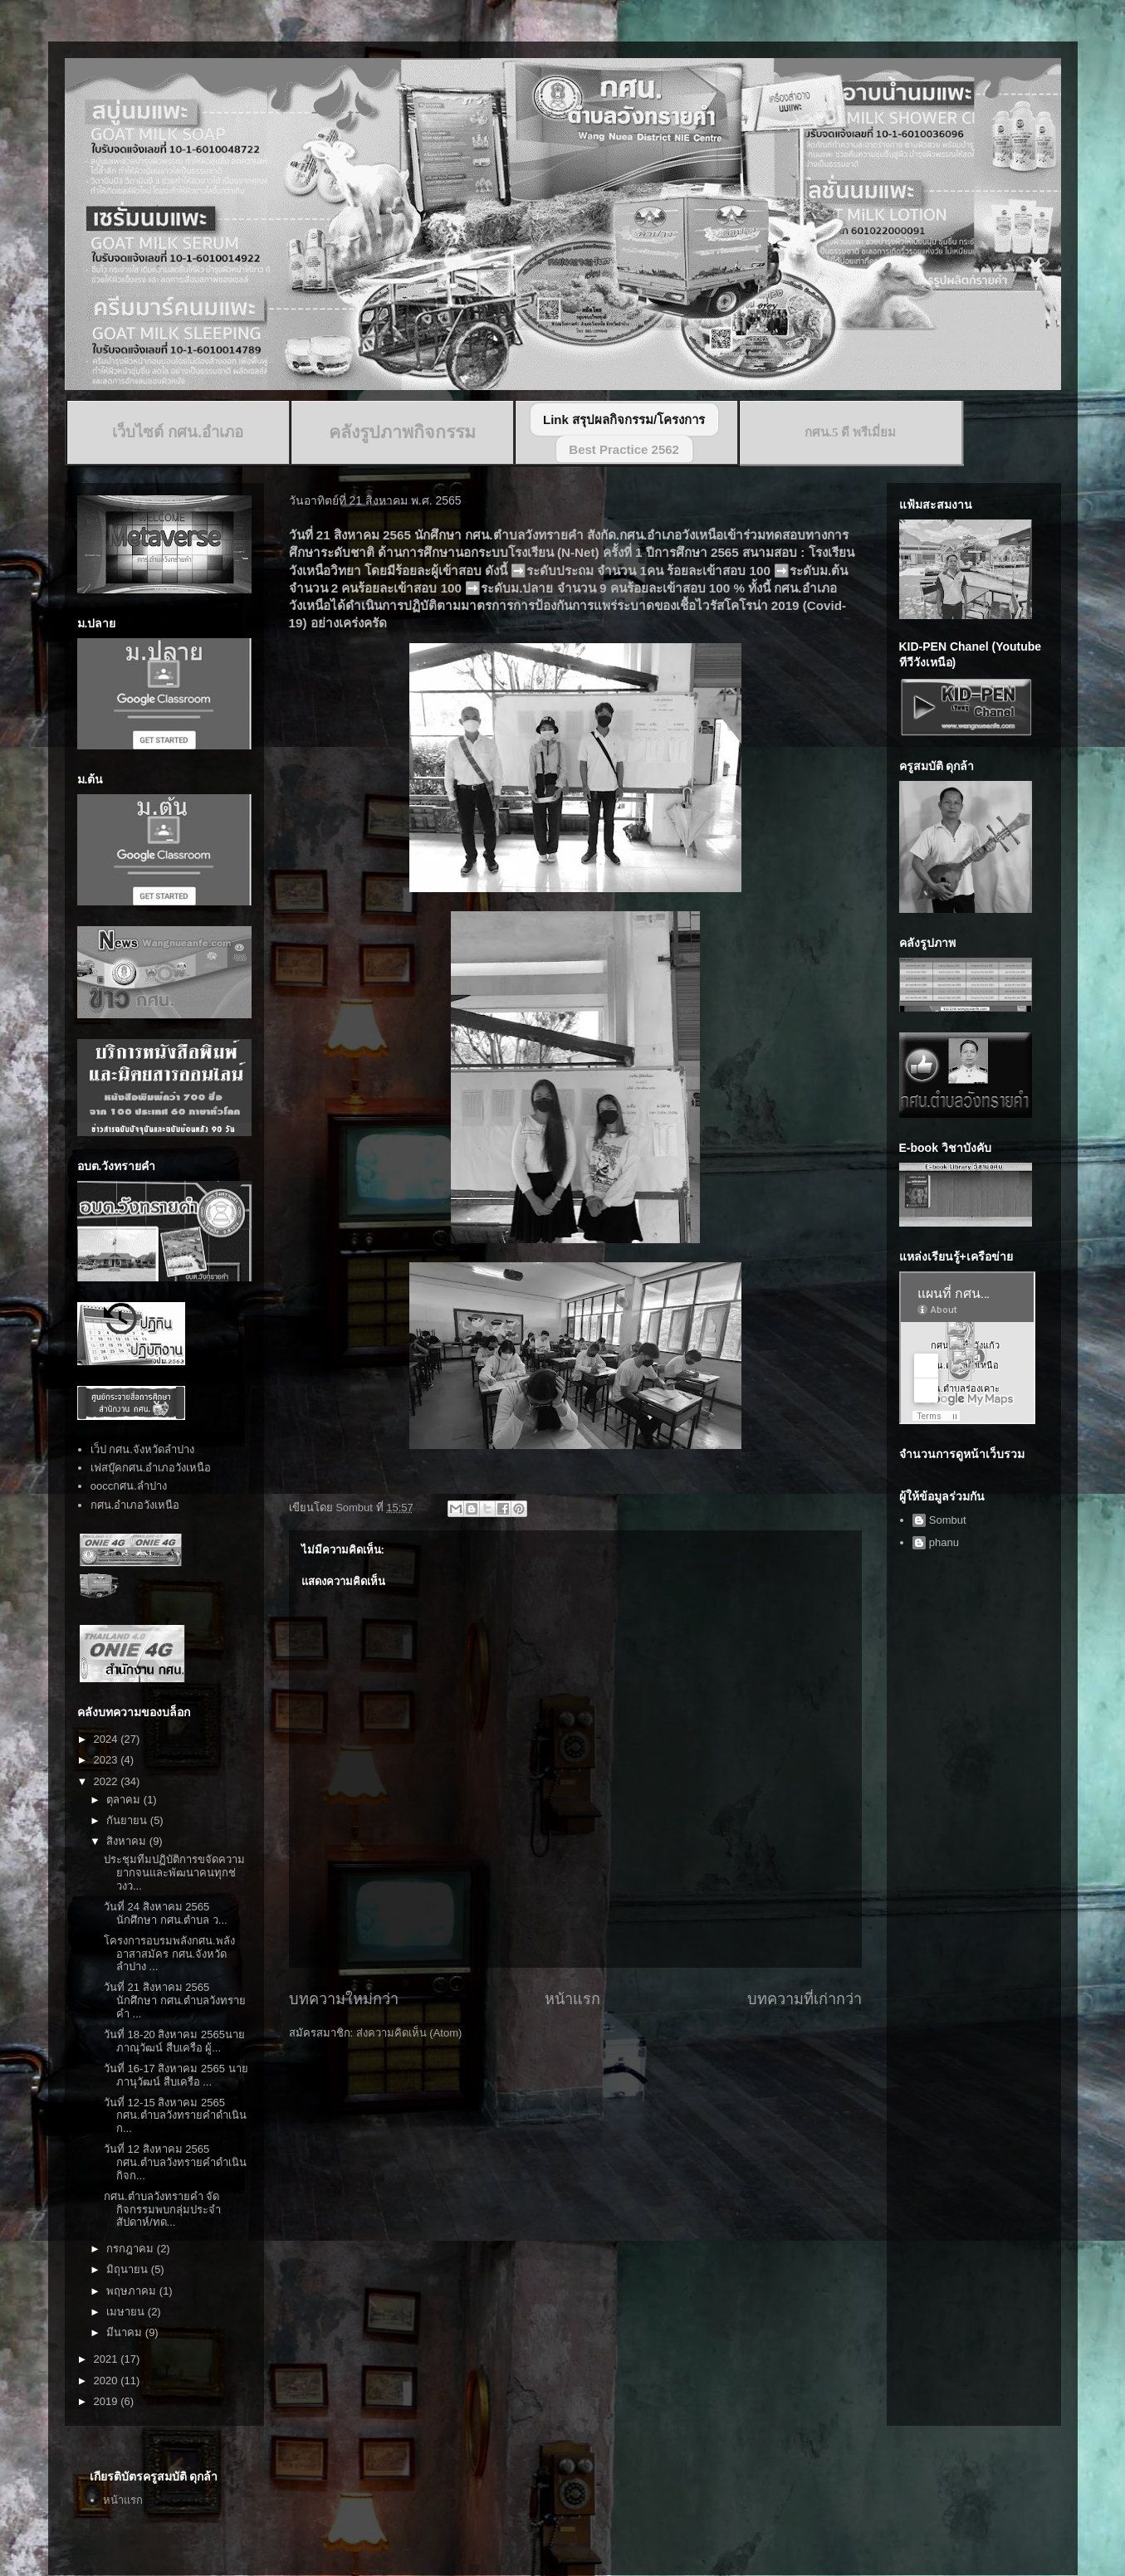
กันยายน (128, 1820)
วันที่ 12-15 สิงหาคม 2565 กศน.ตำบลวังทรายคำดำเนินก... (175, 2115)
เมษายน (127, 2311)
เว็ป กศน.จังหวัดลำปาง (142, 1449)
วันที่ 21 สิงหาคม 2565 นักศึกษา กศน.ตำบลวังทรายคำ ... (175, 2000)
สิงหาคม (127, 1841)
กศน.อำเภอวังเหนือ (135, 1505)
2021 (107, 2359)
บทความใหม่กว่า (344, 1999)
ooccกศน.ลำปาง (128, 1486)
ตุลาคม (125, 1799)
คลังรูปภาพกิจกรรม (402, 432)
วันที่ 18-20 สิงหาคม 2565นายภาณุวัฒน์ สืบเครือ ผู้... (174, 2041)
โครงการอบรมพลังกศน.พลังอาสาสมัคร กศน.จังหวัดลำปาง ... (169, 1953)
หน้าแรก (572, 1999)
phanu (944, 1542)
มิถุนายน (128, 2269)
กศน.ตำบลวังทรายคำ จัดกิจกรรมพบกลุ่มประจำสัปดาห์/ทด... (162, 2209)
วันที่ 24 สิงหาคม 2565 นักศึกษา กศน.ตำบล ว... (165, 1913)
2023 (107, 1760)
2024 (107, 1739)
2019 (107, 2401)
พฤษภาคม (132, 2291)
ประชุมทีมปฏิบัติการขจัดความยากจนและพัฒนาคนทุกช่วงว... (174, 1872)
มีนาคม (125, 2332)
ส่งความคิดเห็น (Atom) (409, 2033)
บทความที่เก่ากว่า (804, 1999)
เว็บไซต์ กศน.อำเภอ (177, 432)
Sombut (947, 1520)
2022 (107, 1781)
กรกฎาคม (131, 2248)
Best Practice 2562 (624, 449)
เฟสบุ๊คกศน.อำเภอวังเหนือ (151, 1467)
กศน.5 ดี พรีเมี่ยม (850, 432)
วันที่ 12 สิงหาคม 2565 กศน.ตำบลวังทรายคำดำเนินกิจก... (175, 2162)
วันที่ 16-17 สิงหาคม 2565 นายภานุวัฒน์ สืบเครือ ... (176, 2075)
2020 (107, 2380)
